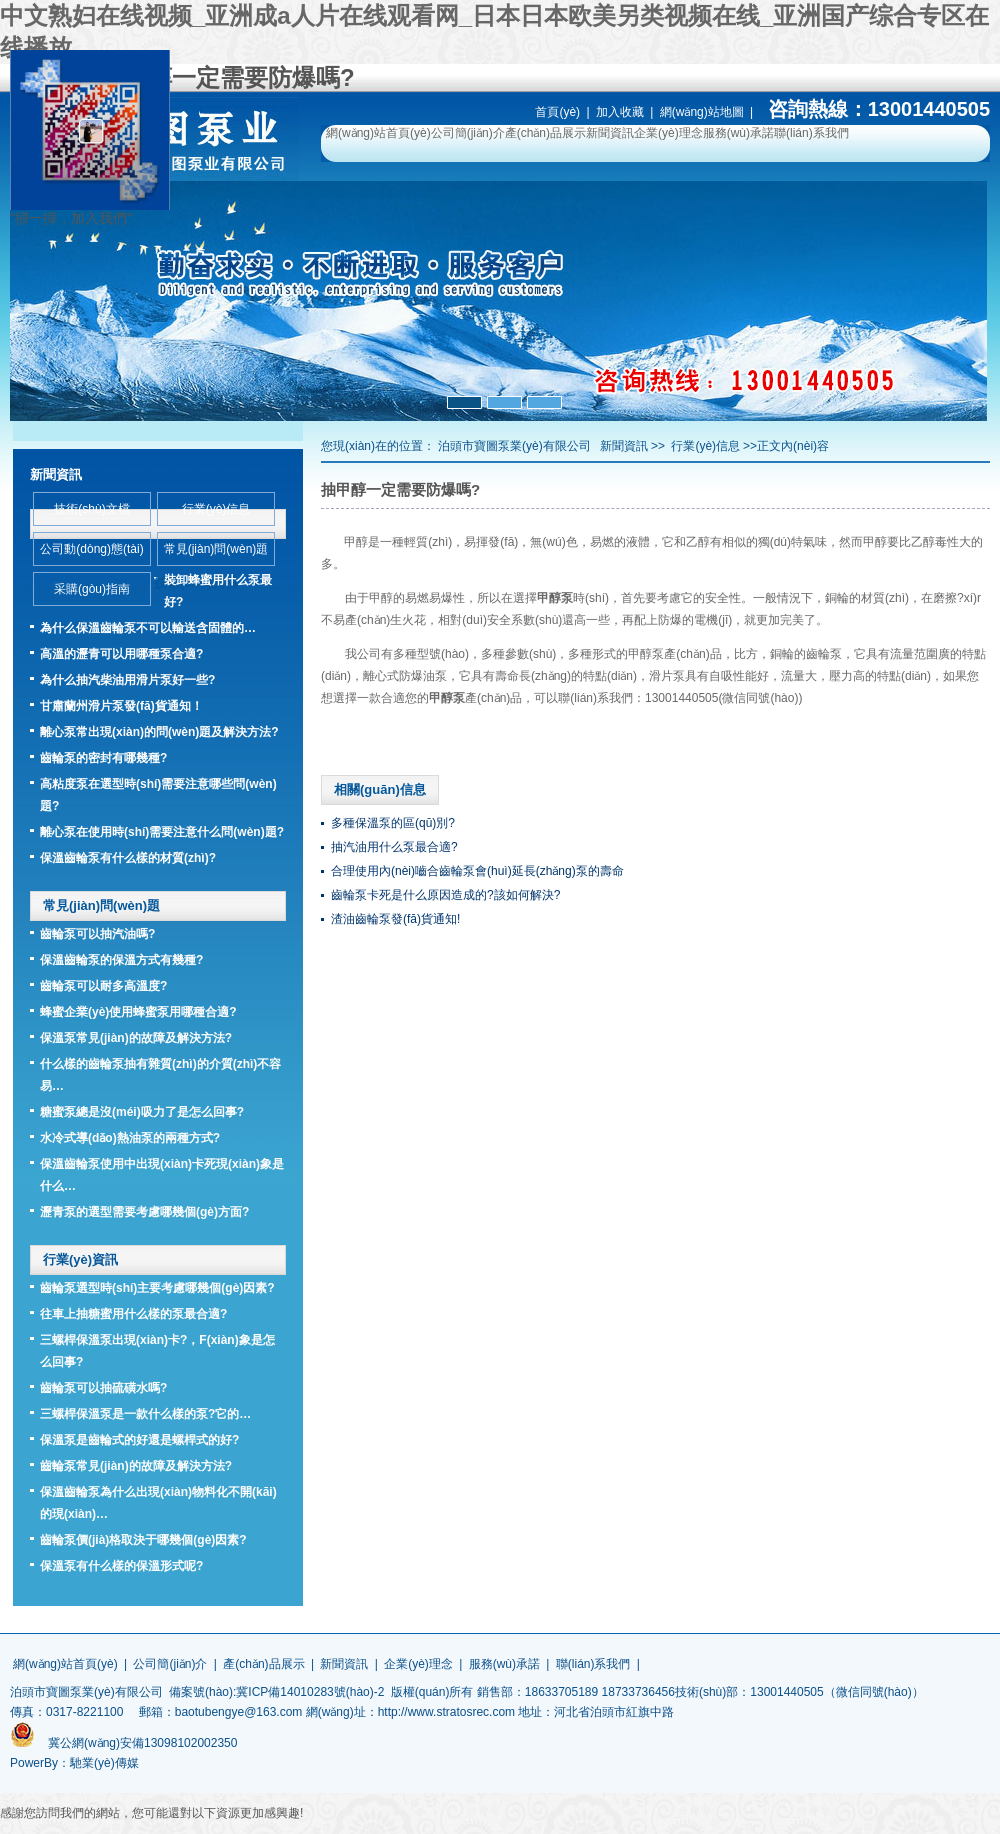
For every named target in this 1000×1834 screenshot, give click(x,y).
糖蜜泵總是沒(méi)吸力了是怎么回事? (142, 1112)
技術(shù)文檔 (91, 509)
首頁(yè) (557, 112)
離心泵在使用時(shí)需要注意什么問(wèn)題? (162, 832)
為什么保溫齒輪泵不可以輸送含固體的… (148, 628)
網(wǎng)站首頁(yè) (378, 133)
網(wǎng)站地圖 (702, 112)
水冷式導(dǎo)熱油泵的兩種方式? (130, 1138)
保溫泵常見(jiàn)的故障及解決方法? (136, 1038)
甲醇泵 (646, 654)
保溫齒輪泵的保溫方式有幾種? (121, 960)
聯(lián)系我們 (811, 133)
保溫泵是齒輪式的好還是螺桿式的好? (139, 1440)
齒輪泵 (824, 654)
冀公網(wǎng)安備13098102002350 (142, 1743)
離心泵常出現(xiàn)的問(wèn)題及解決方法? (159, 732)
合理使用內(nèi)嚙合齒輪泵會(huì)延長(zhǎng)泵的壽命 (477, 871)
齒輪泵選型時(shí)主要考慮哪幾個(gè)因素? (157, 1288)
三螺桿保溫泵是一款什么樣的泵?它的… (145, 1414)
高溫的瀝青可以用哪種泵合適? (121, 654)
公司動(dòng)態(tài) (91, 549)
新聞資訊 (610, 133)
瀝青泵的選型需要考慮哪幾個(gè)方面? (144, 1212)
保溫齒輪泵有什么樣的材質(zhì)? (128, 858)
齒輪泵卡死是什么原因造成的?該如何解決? (445, 895)
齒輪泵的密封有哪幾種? (103, 758)
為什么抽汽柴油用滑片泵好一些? (127, 680)
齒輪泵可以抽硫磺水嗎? (103, 1388)
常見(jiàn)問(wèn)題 (216, 549)
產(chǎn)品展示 (545, 133)
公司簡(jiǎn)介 (468, 133)
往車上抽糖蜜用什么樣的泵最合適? (133, 1314)
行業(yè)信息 (705, 446)
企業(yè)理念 (668, 133)
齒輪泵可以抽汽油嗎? (97, 934)
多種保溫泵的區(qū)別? (393, 823)
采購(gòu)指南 (92, 589)
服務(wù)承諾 (738, 133)
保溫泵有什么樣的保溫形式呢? (121, 1566)
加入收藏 (620, 112)
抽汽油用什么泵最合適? (394, 847)
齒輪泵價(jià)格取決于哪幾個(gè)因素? (143, 1540)
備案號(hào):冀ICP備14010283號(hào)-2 (276, 1692)
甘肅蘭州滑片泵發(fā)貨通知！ (121, 706)
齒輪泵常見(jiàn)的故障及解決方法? (136, 1466)
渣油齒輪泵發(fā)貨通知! (395, 919)
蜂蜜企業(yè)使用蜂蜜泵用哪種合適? (138, 1012)
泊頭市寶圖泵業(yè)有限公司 (514, 446)
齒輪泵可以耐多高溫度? (103, 986)
